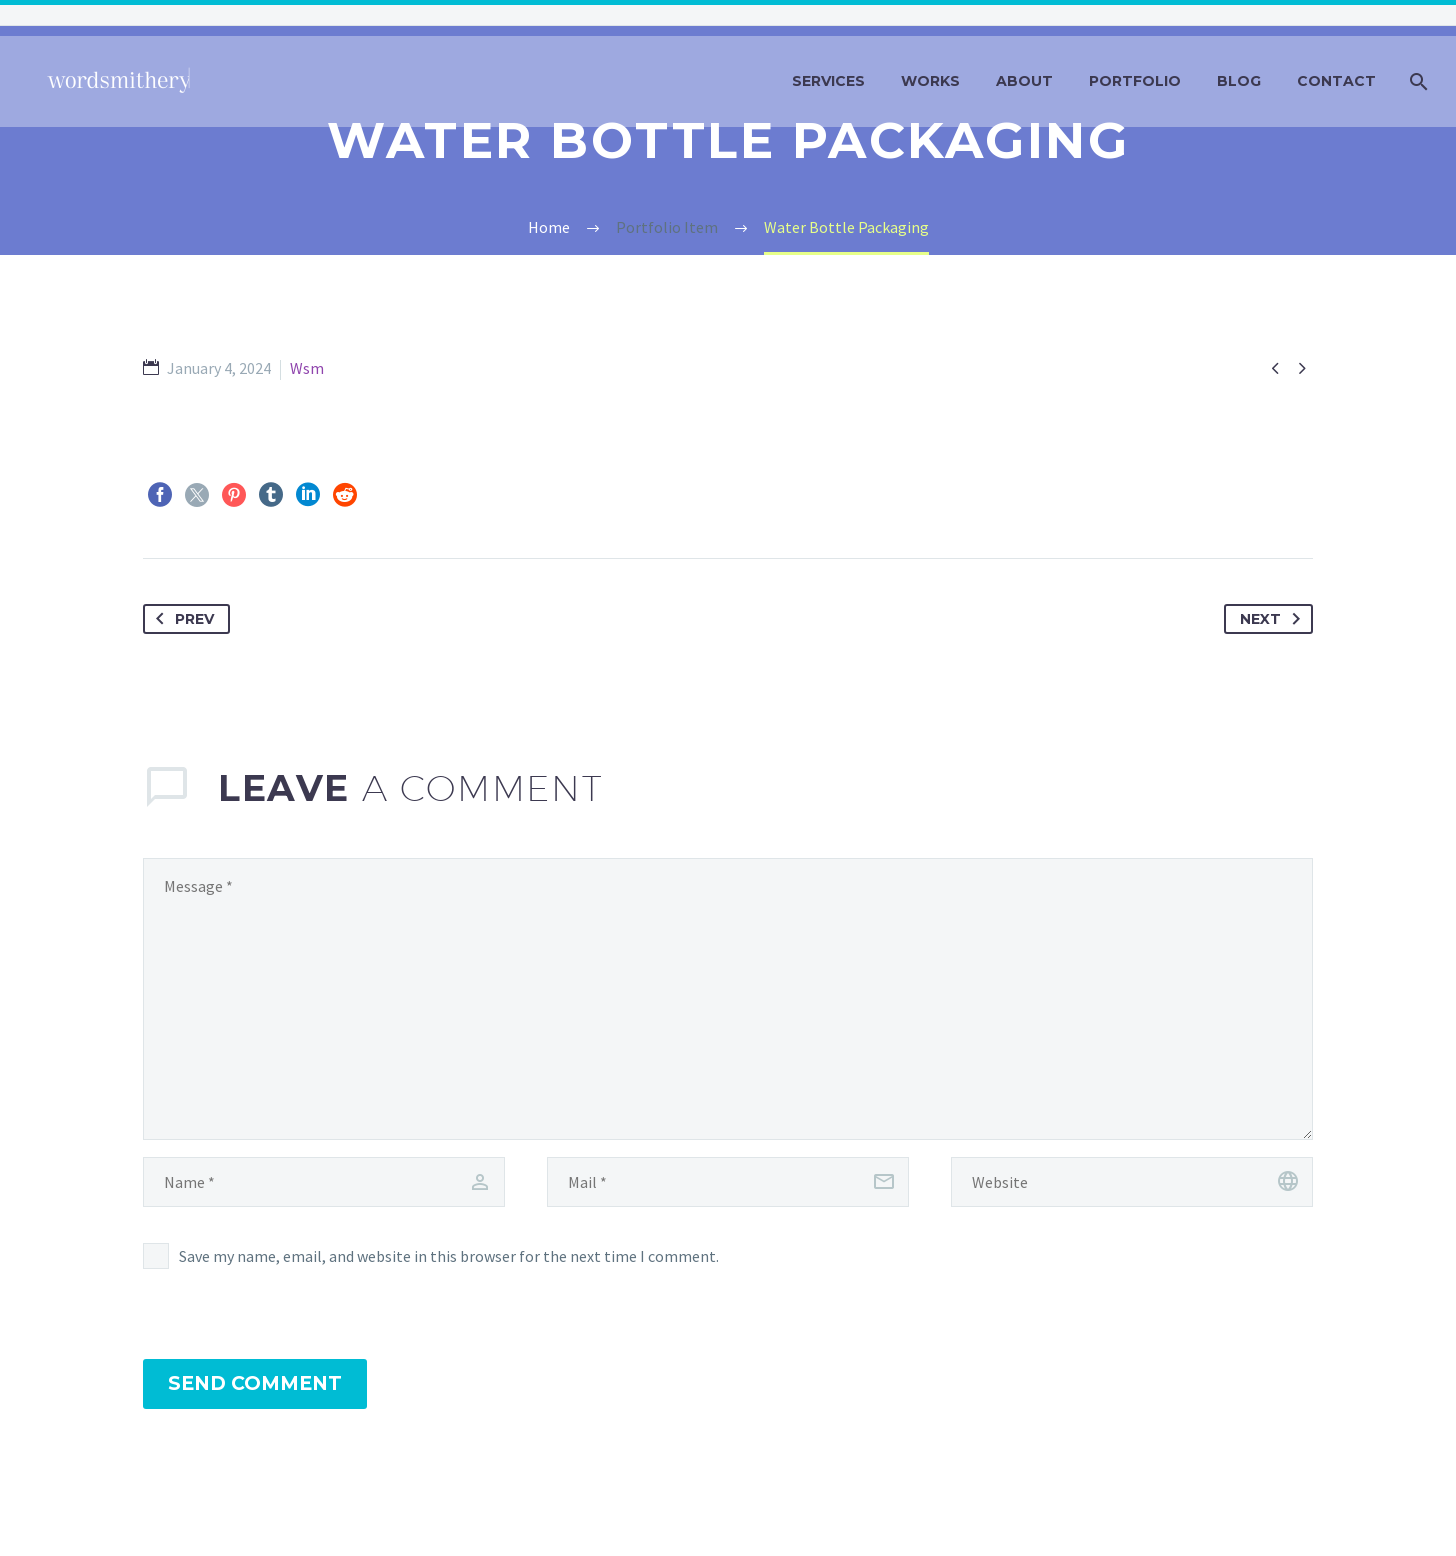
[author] (324, 1182)
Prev (181, 619)
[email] (728, 1182)
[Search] (1416, 81)
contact (1336, 81)
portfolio (1135, 81)
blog (1239, 81)
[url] (1132, 1182)
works (930, 81)
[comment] (728, 999)
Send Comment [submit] (255, 1383)
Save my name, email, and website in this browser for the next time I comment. (449, 1256)
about (1024, 81)
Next (1274, 619)
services (828, 81)
